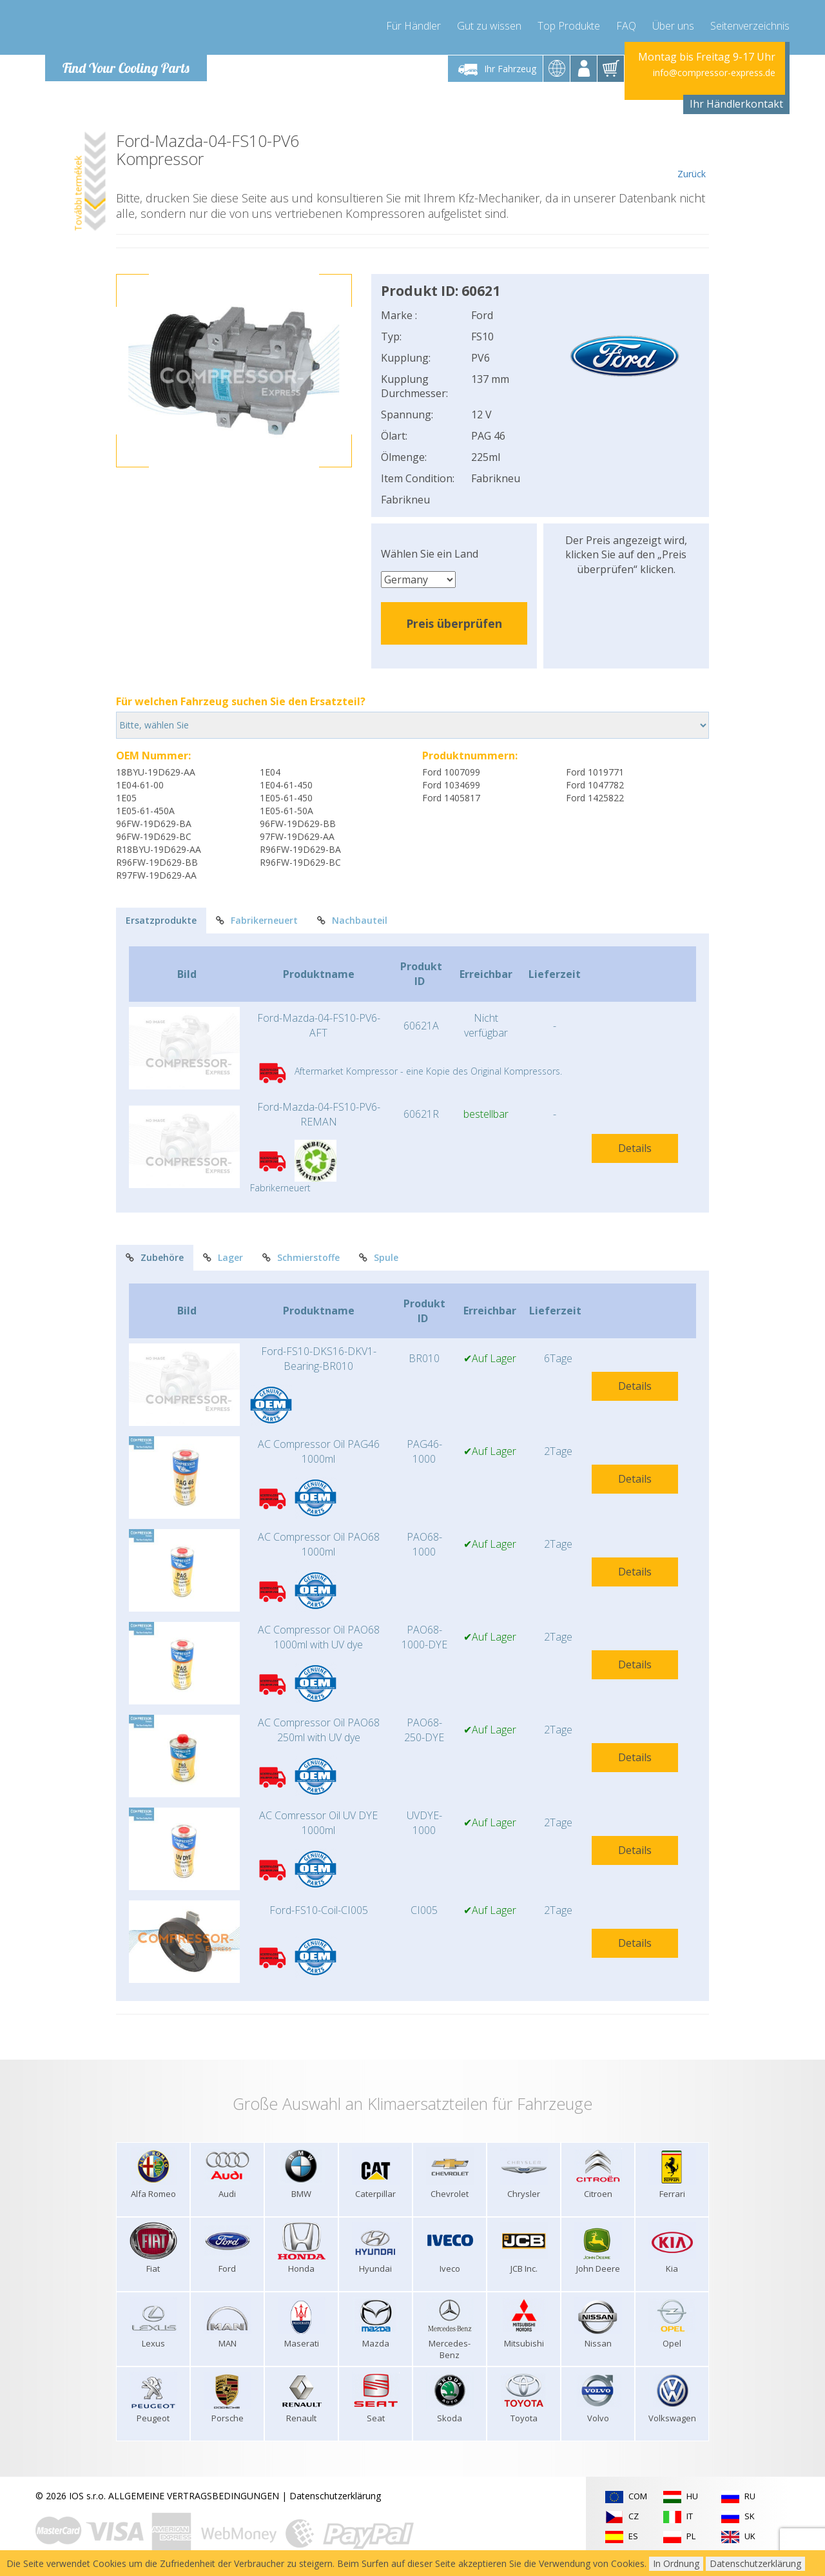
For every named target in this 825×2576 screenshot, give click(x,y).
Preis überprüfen (454, 623)
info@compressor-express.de (714, 72)
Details (635, 1148)
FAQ (626, 25)
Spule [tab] (378, 1257)
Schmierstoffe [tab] (301, 1257)
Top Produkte (569, 25)
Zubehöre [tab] (155, 1257)
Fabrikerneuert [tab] (257, 920)
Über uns (673, 25)
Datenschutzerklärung (335, 2496)
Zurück (691, 156)
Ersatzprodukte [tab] (161, 920)
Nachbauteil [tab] (352, 920)
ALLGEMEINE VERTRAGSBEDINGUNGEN (193, 2496)
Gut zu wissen (489, 25)
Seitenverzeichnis (750, 25)
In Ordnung (676, 2563)
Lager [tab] (223, 1257)
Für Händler (413, 25)
